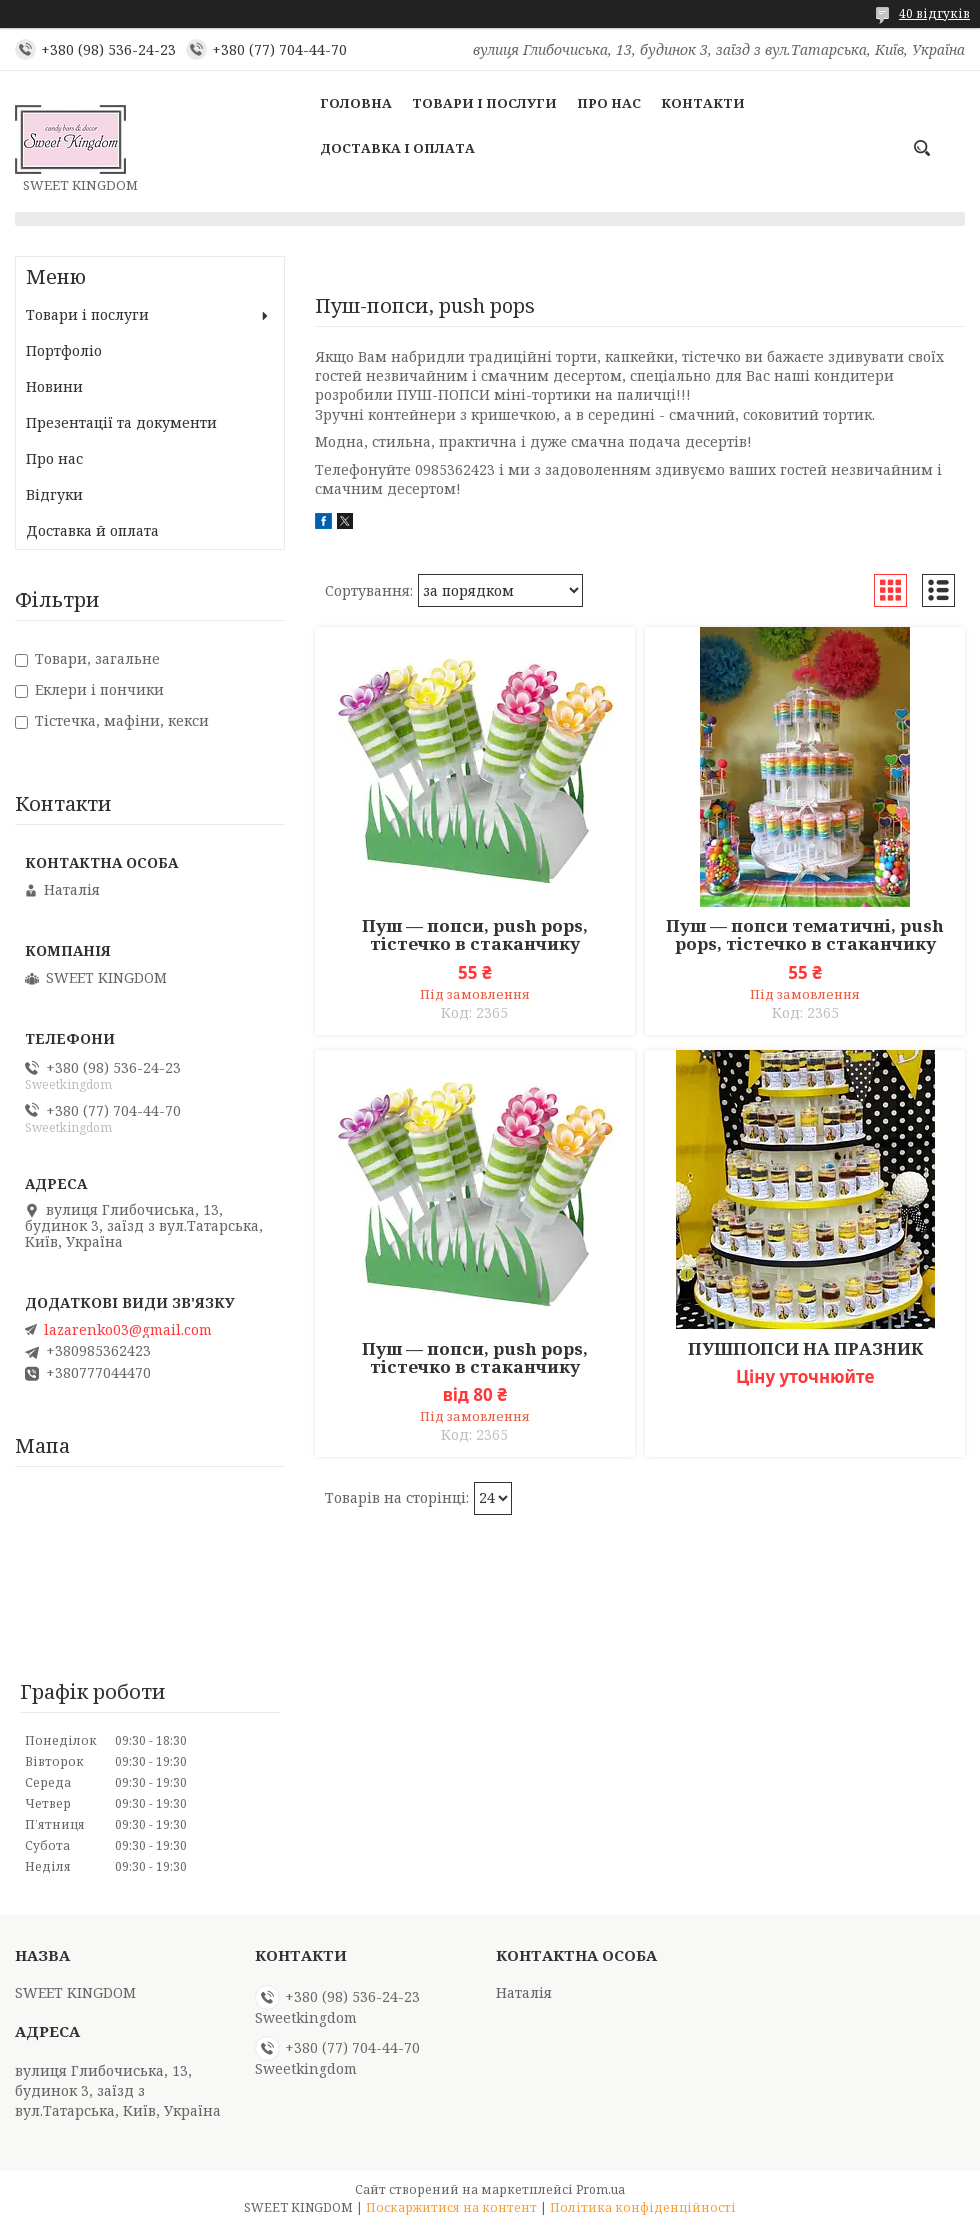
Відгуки (54, 494)
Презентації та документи (121, 422)
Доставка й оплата (92, 530)
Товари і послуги (484, 103)
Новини (54, 386)
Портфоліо (64, 350)
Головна (356, 103)
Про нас (609, 103)
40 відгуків (934, 13)
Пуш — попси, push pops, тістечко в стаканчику (475, 935)
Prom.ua (600, 2189)
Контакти (703, 103)
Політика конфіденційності (643, 2207)
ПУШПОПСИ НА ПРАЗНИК (805, 1349)
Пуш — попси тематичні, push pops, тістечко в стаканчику (805, 935)
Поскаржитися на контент (451, 2207)
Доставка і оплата (397, 148)
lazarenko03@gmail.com (128, 1330)
